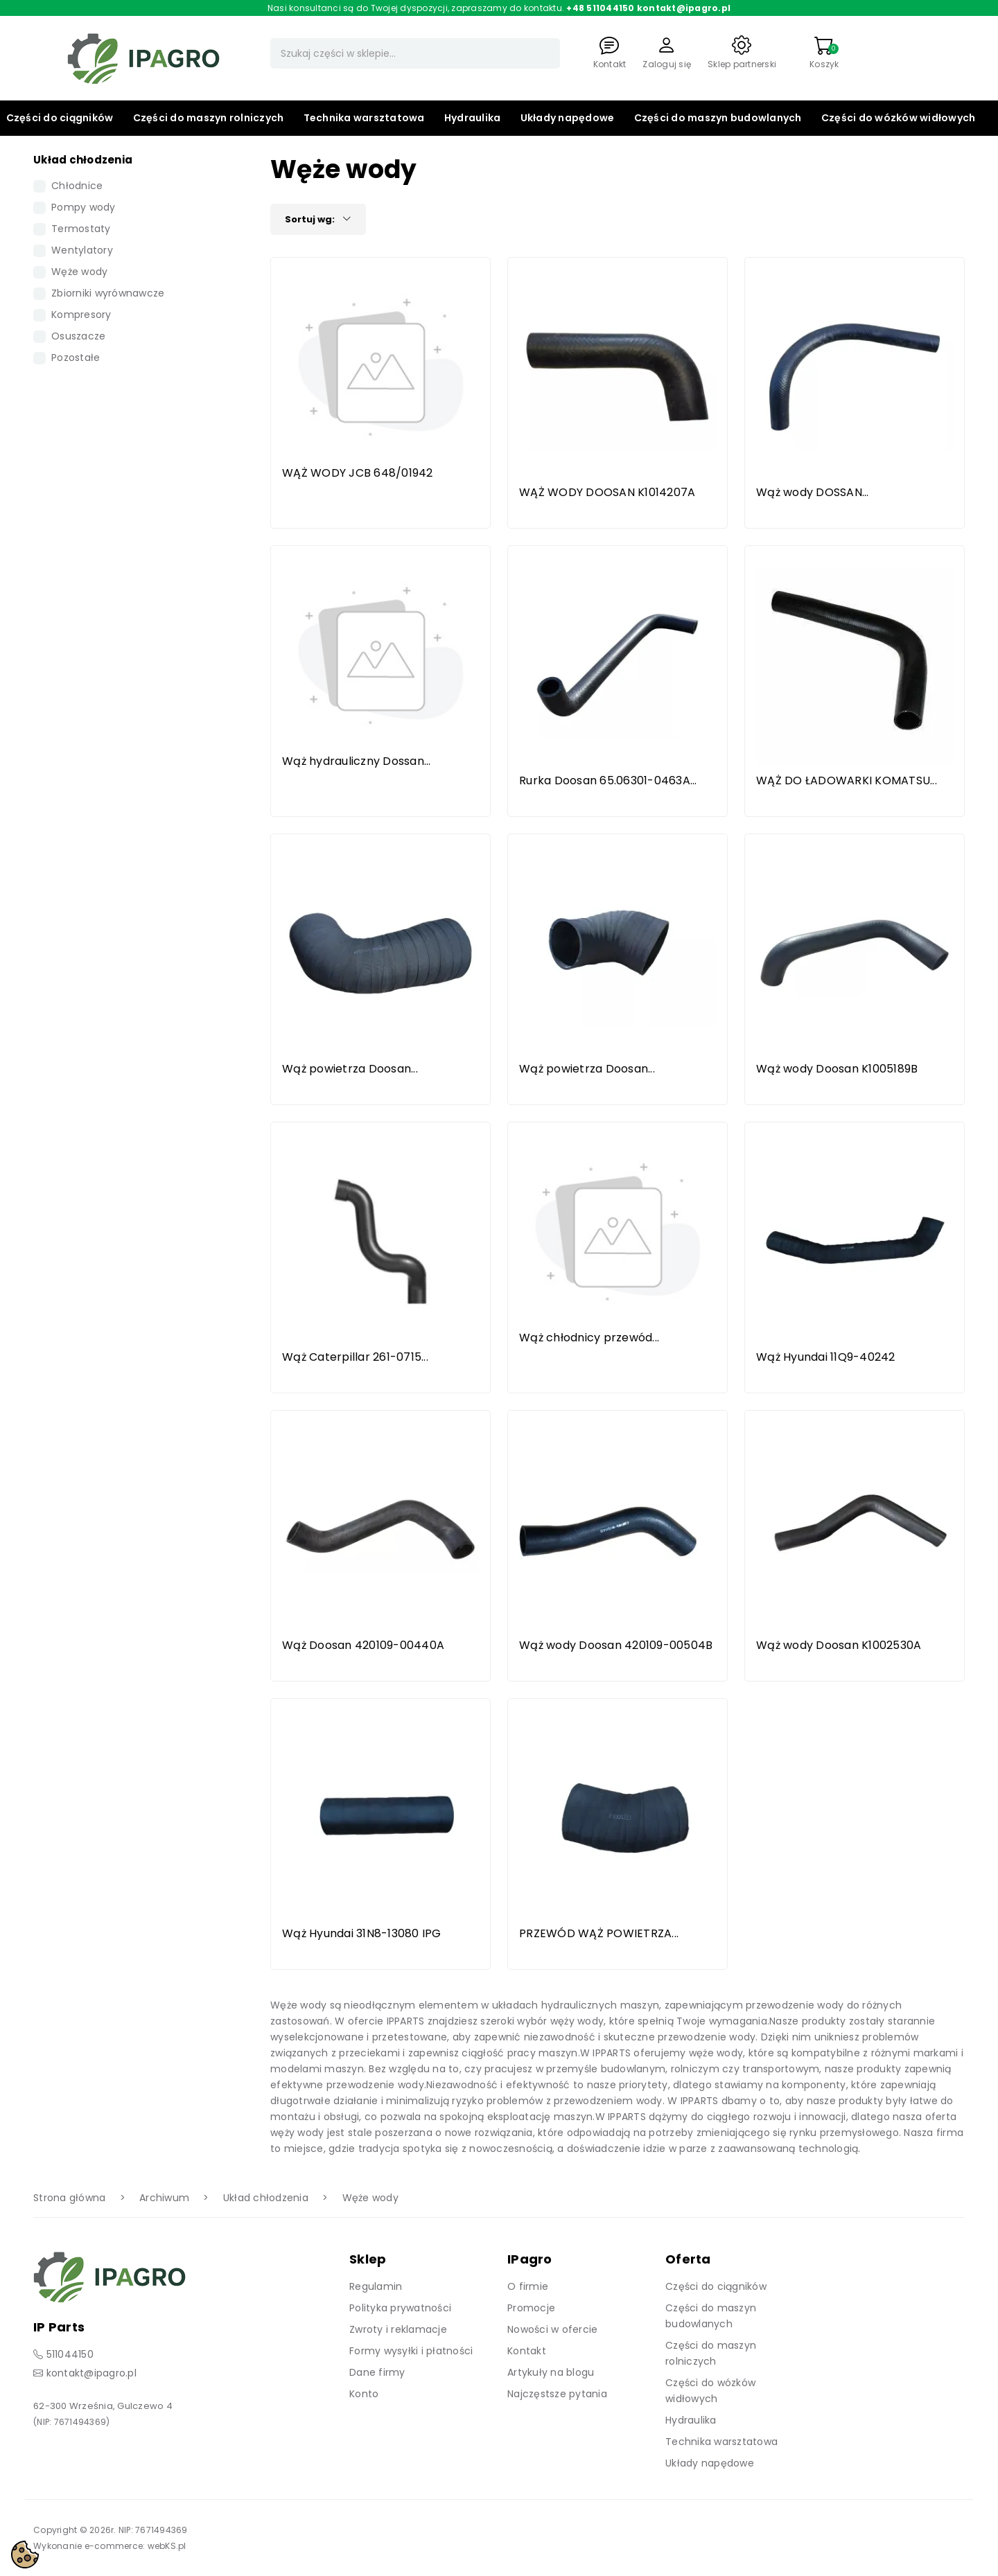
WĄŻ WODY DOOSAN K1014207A (607, 492)
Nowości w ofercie (552, 2329)
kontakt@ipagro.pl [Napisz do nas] (683, 8)
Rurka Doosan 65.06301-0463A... (608, 780)
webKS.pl (167, 2546)
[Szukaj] (415, 53)
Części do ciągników (60, 118)
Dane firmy (377, 2372)
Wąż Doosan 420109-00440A (363, 1645)
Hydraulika (472, 118)
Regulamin (375, 2286)
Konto (363, 2394)
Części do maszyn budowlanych (718, 118)
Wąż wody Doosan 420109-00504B (615, 1645)
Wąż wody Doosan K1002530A (838, 1645)
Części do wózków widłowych (898, 118)
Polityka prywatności (400, 2308)
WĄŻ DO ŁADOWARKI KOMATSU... (846, 780)
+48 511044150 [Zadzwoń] (600, 8)
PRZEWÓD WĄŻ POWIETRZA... (599, 1933)
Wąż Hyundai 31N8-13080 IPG (361, 1933)
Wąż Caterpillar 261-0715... (355, 1357)
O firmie (527, 2286)
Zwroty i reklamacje (398, 2329)
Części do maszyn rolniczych (208, 118)
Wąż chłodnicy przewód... (589, 1338)
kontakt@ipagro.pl (91, 2373)
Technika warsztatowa (364, 118)
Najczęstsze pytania (557, 2394)
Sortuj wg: (318, 219)
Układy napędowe (567, 118)
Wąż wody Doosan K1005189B (837, 1069)
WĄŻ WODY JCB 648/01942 (357, 473)
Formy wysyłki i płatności (411, 2351)
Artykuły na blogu (550, 2372)
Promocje (531, 2308)
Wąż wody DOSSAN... (812, 492)
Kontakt (526, 2351)
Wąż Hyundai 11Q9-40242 (825, 1357)
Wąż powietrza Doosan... (350, 1069)
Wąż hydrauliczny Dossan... (356, 761)
